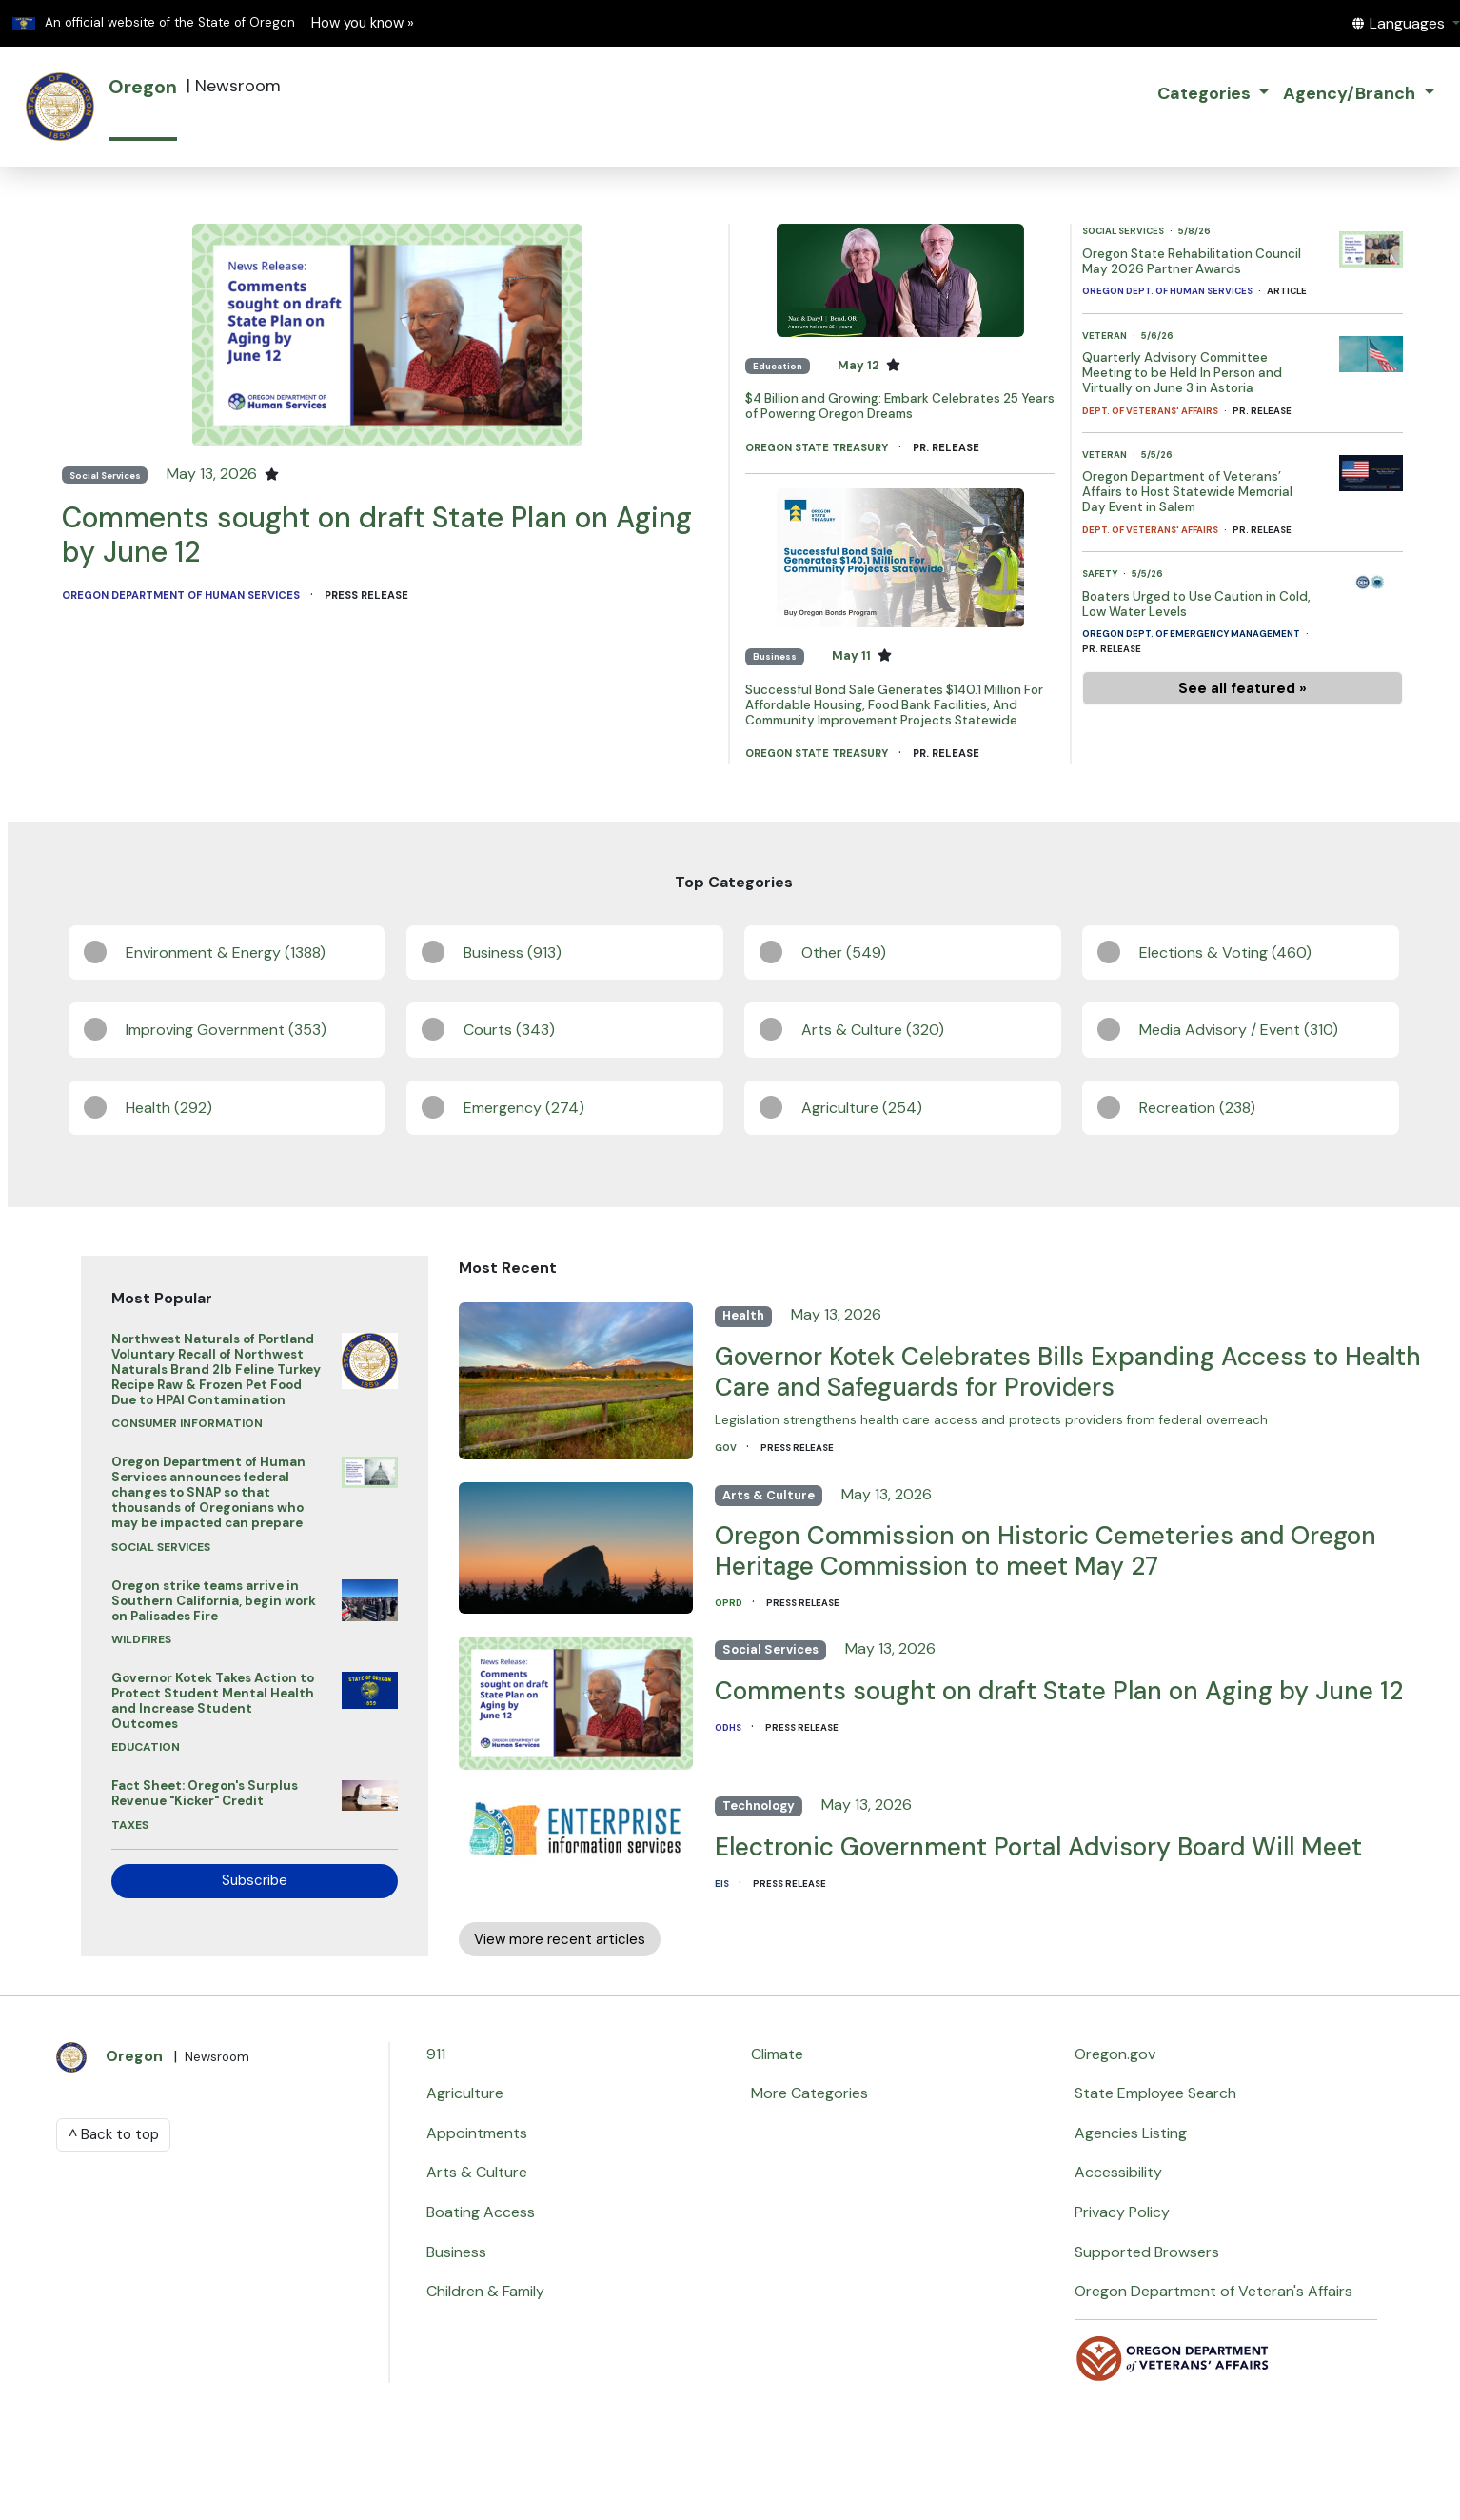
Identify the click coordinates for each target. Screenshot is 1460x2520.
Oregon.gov (1115, 2054)
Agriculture (464, 2093)
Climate (777, 2054)
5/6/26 (1157, 335)
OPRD (729, 1603)
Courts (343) (509, 1030)
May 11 (853, 655)
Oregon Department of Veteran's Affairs (1213, 2291)
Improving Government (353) (226, 1030)
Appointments (476, 2133)
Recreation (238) (1197, 1108)
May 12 (860, 365)
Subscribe (254, 1880)
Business (775, 656)
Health (743, 1315)
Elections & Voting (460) (1225, 952)
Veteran (1105, 335)
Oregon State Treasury (818, 447)
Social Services (105, 475)
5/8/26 (1194, 231)
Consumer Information (187, 1423)
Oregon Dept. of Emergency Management (1192, 633)
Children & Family (485, 2291)
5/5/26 (1157, 454)
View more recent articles (559, 1939)
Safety (1100, 573)
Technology (758, 1805)
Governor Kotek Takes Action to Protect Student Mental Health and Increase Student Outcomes (212, 1701)
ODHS (729, 1727)
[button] (1405, 23)
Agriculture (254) (861, 1108)
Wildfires (141, 1639)
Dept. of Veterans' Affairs (1151, 411)
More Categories (809, 2093)
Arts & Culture (768, 1495)
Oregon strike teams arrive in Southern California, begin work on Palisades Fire (213, 1600)
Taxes (129, 1825)
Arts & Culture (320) (872, 1030)
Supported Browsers (1147, 2252)
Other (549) (843, 952)
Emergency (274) (524, 1108)
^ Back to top (114, 2134)
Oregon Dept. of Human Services (1168, 291)
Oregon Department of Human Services (182, 595)
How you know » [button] (362, 22)
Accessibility (1118, 2172)
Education (777, 366)
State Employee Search (1155, 2093)
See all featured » (1242, 688)
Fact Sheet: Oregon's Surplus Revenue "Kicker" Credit (204, 1793)
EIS (723, 1883)
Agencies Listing (1131, 2133)
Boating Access (480, 2212)
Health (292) (169, 1108)
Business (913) (513, 952)
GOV (727, 1447)
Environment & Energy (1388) (226, 952)
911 (435, 2054)
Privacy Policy (1122, 2212)
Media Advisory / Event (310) (1238, 1030)
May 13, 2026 (214, 474)
